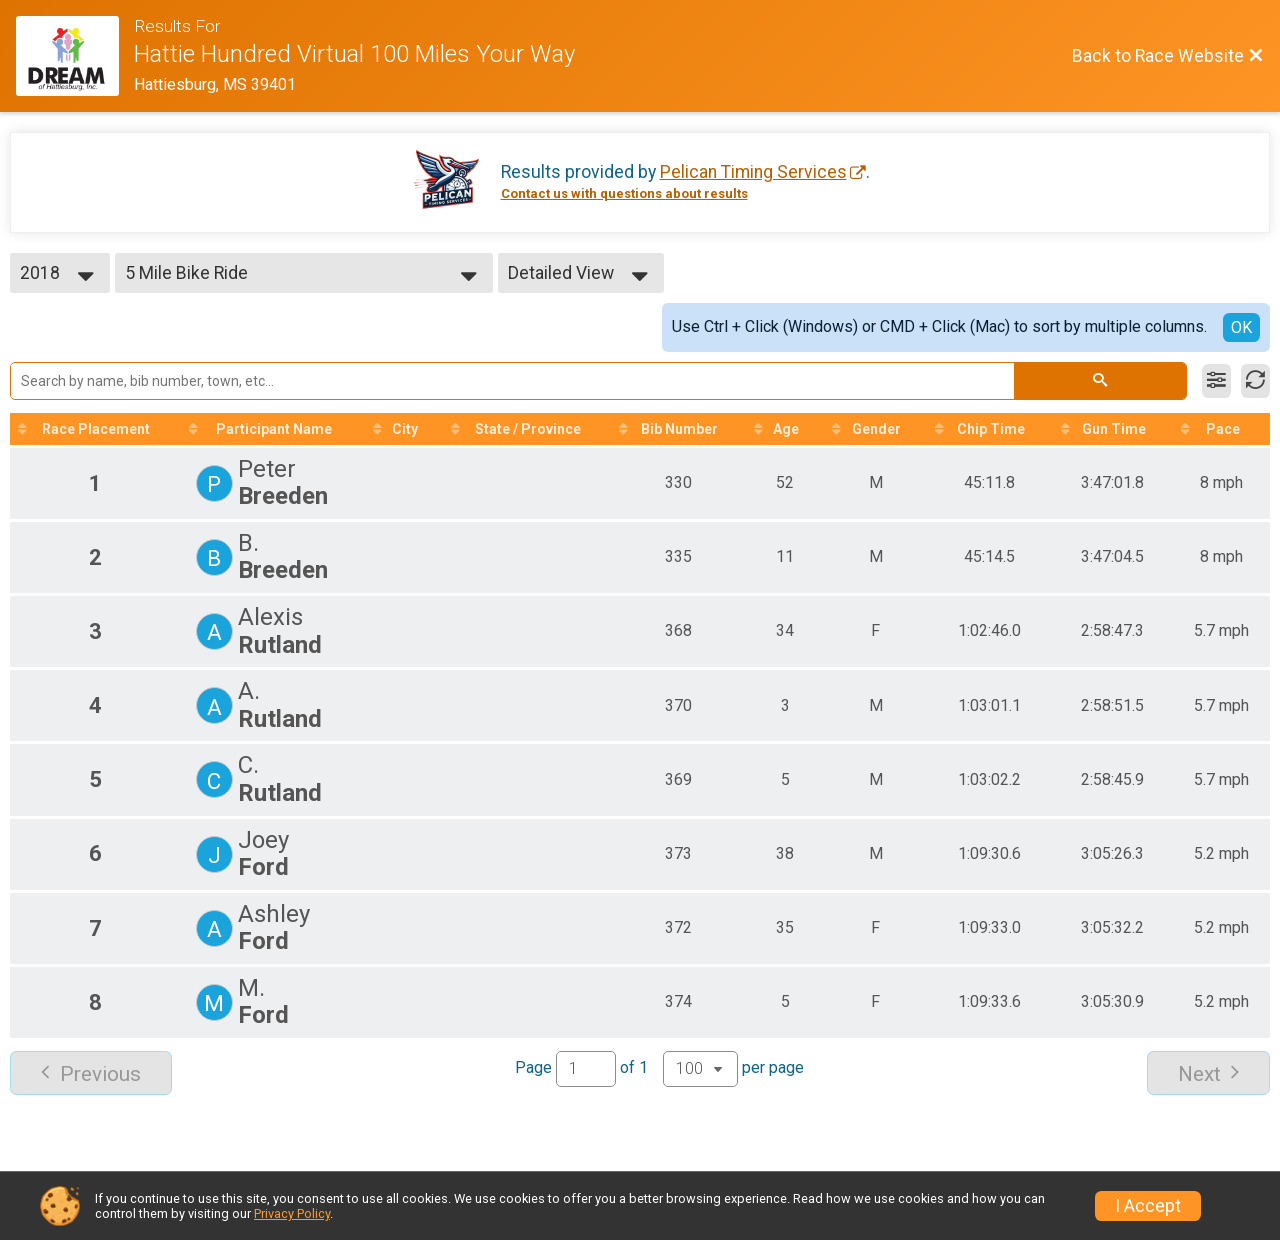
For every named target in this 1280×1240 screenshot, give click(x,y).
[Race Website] (75, 56)
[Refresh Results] (1255, 381)
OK (1241, 327)
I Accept (1148, 1206)
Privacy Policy (292, 1213)
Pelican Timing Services (753, 172)
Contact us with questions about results (624, 193)
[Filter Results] (1216, 381)
